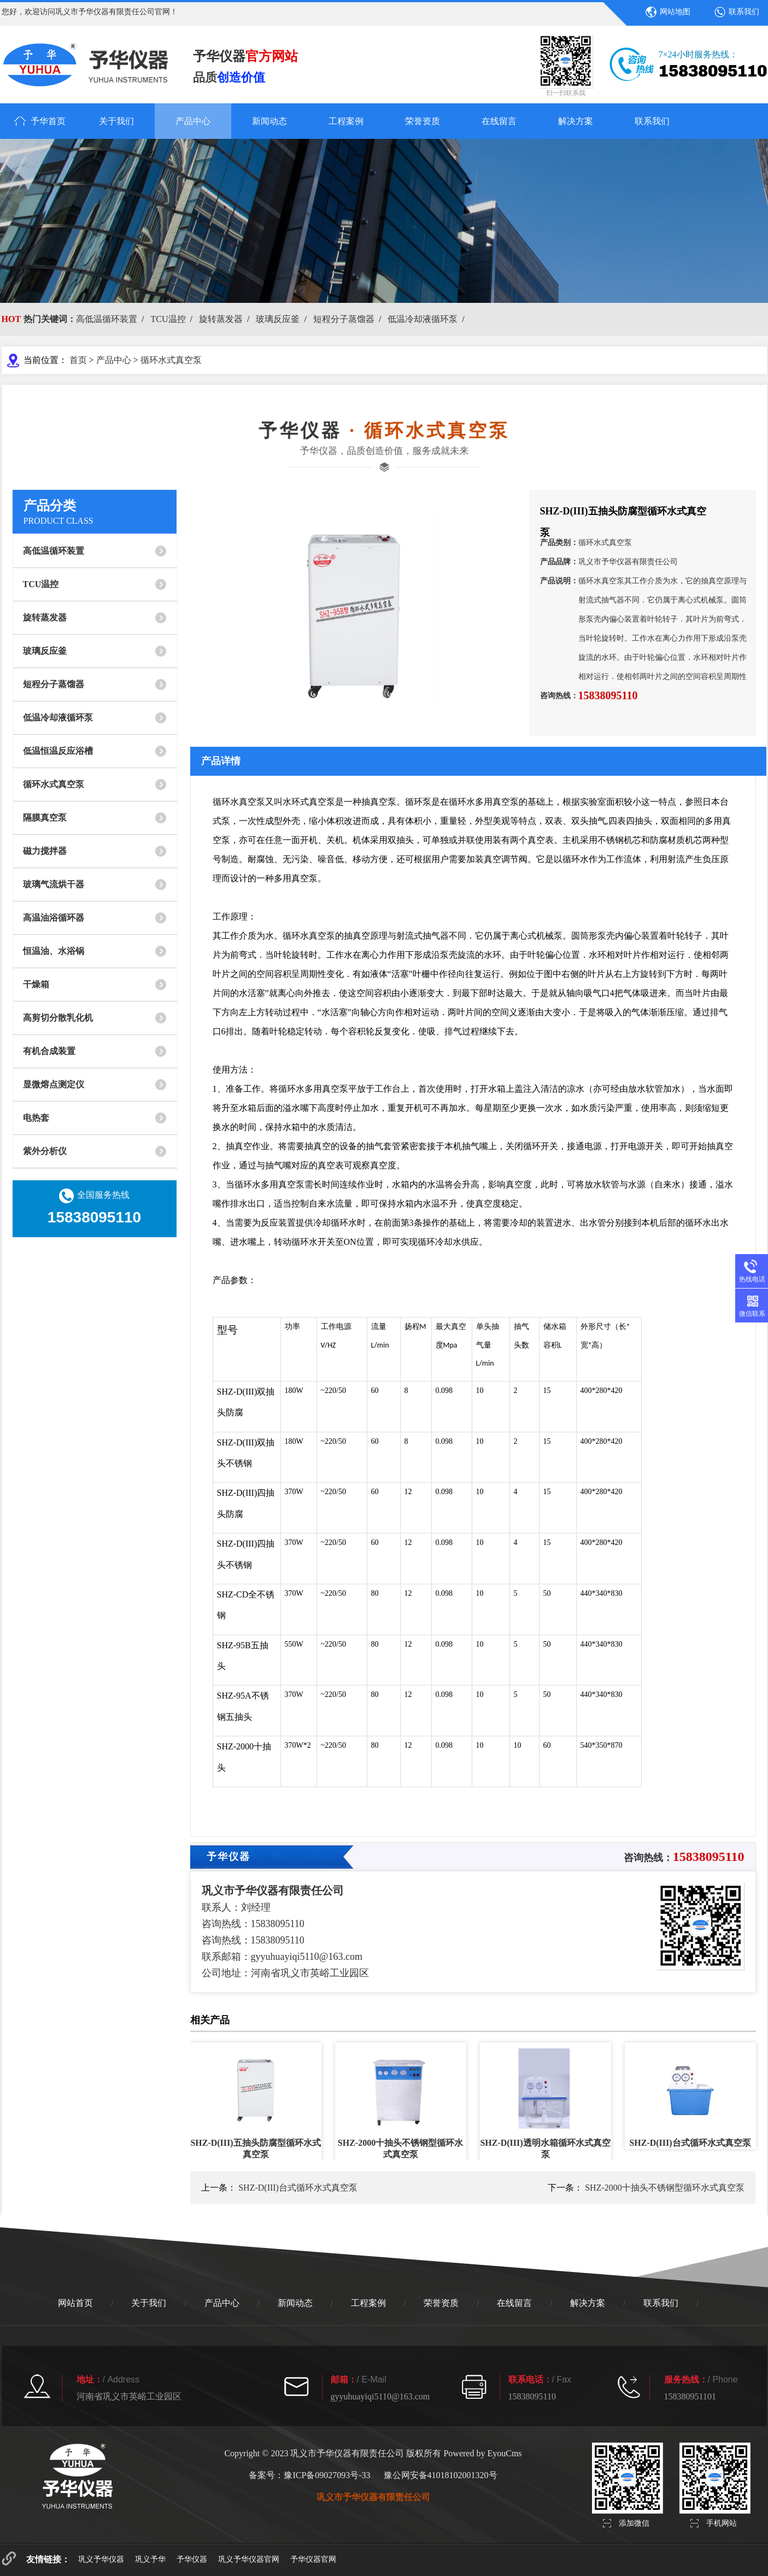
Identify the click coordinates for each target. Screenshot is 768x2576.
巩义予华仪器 (101, 2559)
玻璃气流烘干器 (53, 884)
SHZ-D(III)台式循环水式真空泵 (297, 2187)
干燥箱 (36, 984)
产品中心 (192, 121)
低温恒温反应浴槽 (58, 751)
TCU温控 (168, 319)
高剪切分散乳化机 (58, 1017)
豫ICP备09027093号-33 (327, 2475)
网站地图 (675, 12)
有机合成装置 (49, 1051)
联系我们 (744, 12)
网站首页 (75, 2303)
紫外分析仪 (45, 1151)
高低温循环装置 (106, 319)
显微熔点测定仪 (53, 1084)
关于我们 (116, 121)
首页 (78, 360)
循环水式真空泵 (171, 360)
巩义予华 (150, 2559)
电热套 (36, 1117)
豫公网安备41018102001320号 (440, 2475)
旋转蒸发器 (221, 319)
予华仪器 (192, 2559)
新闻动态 (269, 121)
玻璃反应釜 (278, 319)
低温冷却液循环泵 (423, 319)
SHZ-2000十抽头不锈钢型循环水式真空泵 (664, 2187)
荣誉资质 (422, 121)
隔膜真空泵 (45, 817)
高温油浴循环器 (53, 917)
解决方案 (575, 121)
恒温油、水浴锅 (53, 951)
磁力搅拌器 (45, 851)
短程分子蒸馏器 (343, 319)
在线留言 (499, 121)
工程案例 (346, 121)
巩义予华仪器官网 (248, 2559)
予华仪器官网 (313, 2559)
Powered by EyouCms (481, 2453)
